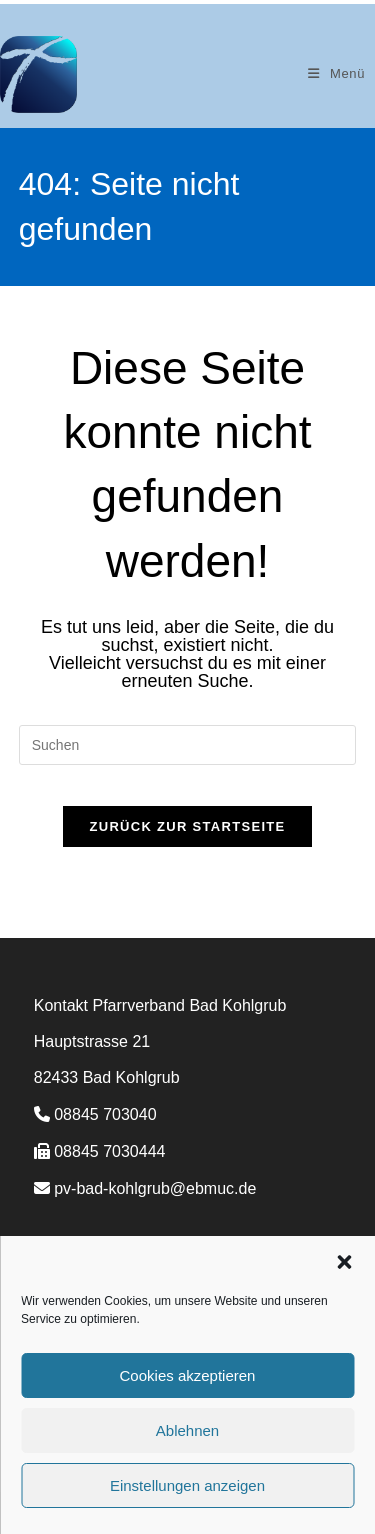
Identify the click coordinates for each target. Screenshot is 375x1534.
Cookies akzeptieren (188, 1375)
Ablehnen (187, 1430)
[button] (344, 1262)
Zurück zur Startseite (187, 826)
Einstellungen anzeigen (187, 1485)
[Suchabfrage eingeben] (188, 745)
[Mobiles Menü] (336, 73)
